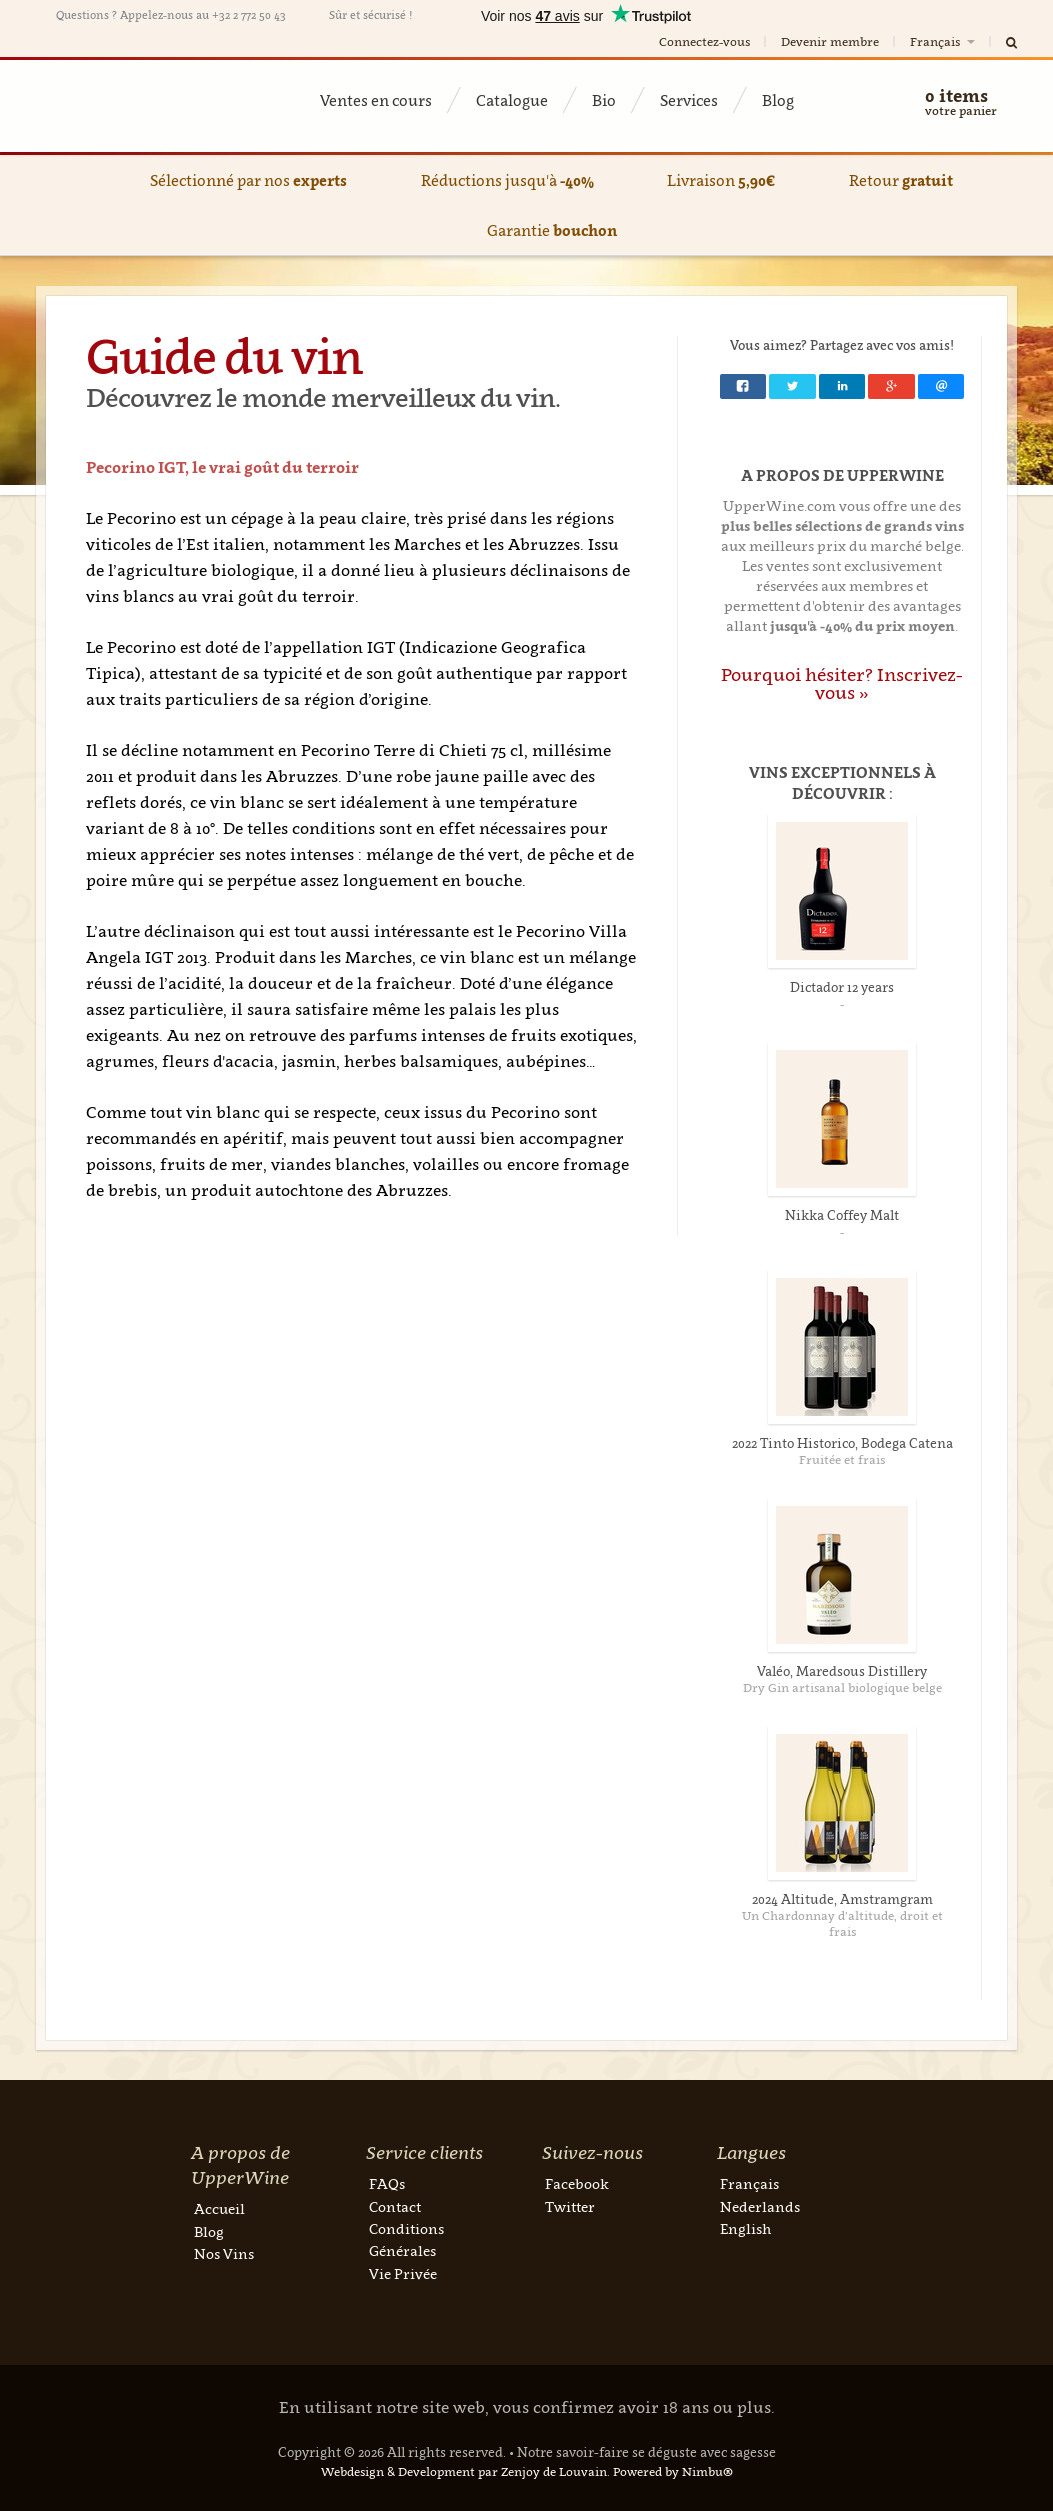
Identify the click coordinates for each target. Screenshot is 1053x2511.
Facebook (577, 2183)
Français (944, 41)
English (745, 2228)
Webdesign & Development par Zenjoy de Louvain (464, 2471)
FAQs (387, 2183)
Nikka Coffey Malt (842, 1215)
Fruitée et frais (842, 1459)
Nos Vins (224, 2253)
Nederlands (760, 2206)
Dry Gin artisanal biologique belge (842, 1687)
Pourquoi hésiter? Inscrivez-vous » (842, 683)
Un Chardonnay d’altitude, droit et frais (842, 1923)
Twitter (570, 2206)
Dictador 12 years (842, 987)
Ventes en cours (376, 100)
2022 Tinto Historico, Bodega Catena (842, 1443)
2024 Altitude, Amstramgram (842, 1899)
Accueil (219, 2208)
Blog (778, 100)
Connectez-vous (704, 41)
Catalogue (512, 100)
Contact (395, 2206)
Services (689, 100)
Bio (604, 100)
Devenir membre (830, 41)
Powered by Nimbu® (673, 2471)
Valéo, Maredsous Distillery (842, 1671)
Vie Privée (403, 2273)
